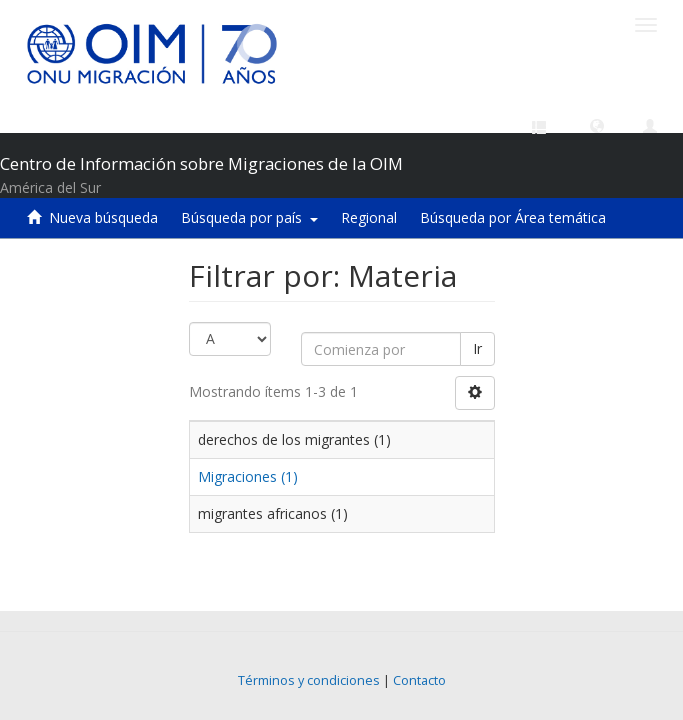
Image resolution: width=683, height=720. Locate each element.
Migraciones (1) (248, 476)
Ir (477, 348)
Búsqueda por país (249, 217)
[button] (597, 125)
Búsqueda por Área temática (513, 217)
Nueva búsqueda (103, 217)
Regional (369, 217)
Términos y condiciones (309, 680)
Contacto (419, 680)
